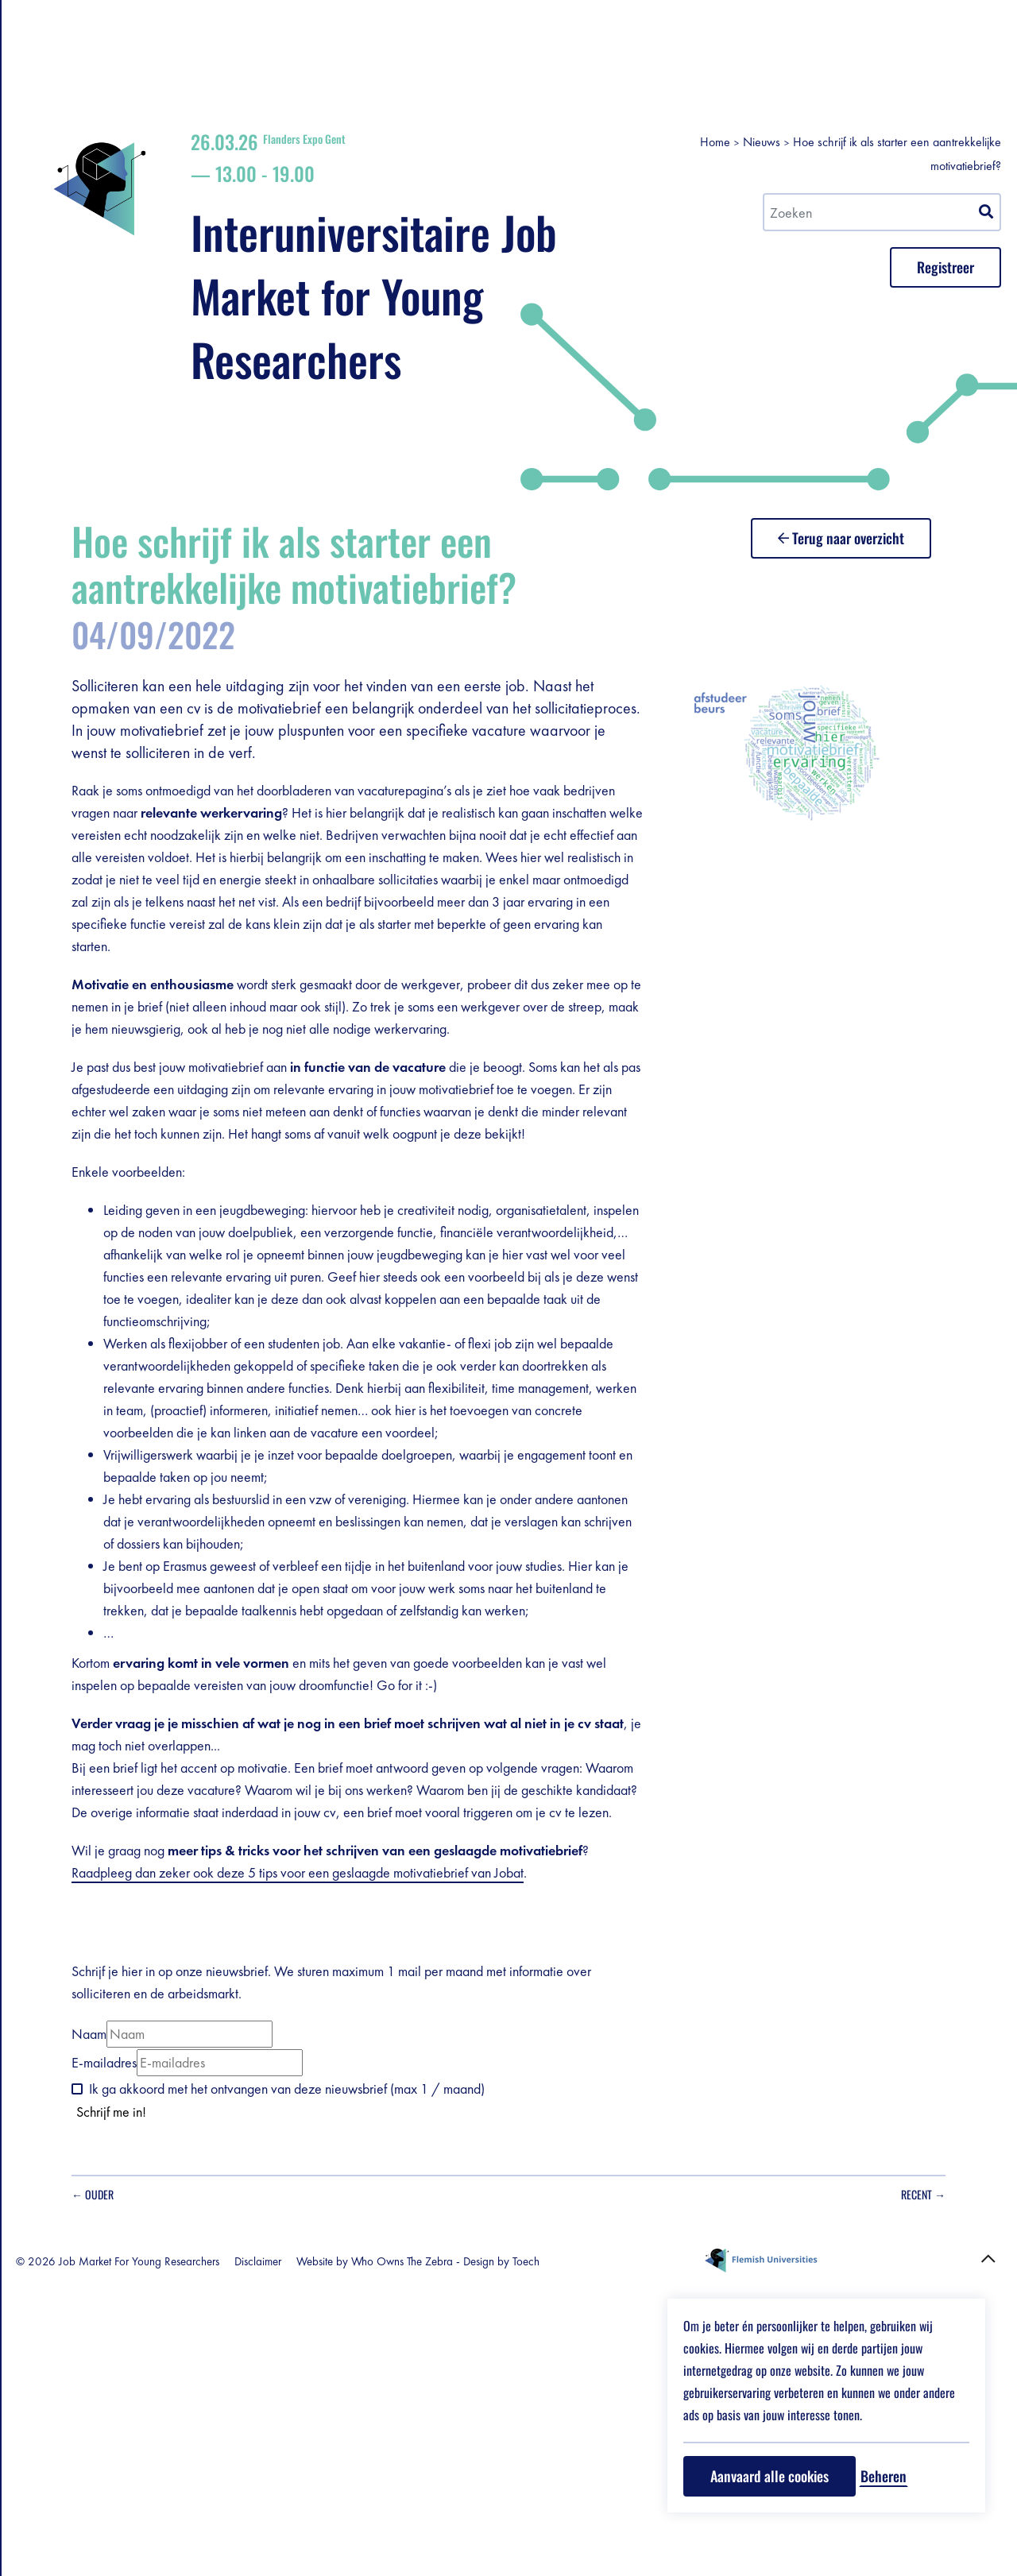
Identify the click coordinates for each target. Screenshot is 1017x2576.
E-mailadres (337, 2359)
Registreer (109, 106)
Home (809, 62)
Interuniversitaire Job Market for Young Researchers (608, 213)
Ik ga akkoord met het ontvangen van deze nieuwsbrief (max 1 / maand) (520, 2385)
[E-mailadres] (453, 2359)
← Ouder (326, 2490)
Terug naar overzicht (919, 531)
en (253, 60)
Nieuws (855, 62)
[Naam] (423, 2330)
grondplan (182, 106)
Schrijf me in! (345, 2408)
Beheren (883, 2476)
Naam (322, 2330)
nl (239, 41)
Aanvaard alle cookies (769, 2476)
